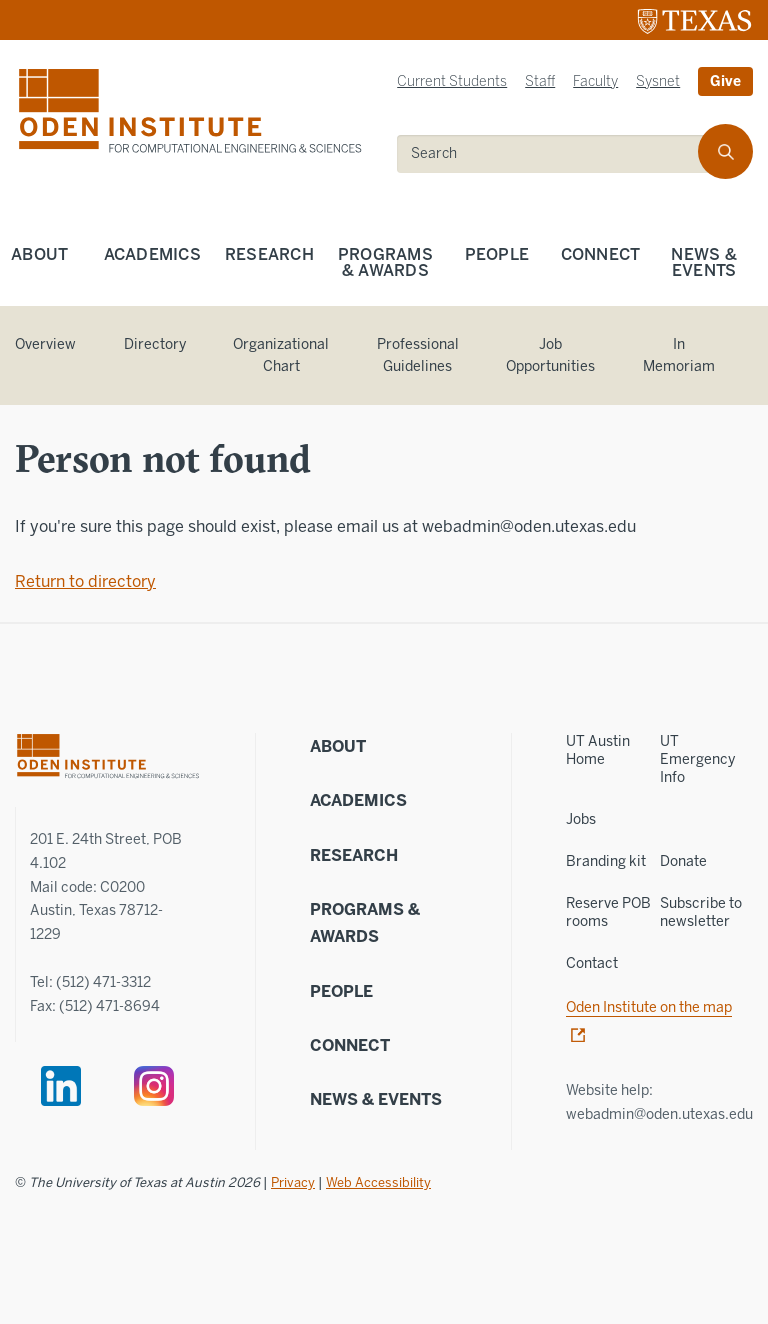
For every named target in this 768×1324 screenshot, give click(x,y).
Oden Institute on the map (649, 1007)
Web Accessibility (378, 1182)
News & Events (376, 1099)
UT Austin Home (598, 750)
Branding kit (606, 861)
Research (269, 254)
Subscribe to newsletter (701, 912)
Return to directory (85, 581)
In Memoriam (679, 356)
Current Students (452, 81)
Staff (540, 81)
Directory (155, 344)
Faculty (595, 81)
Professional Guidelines (418, 356)
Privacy (293, 1182)
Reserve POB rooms (608, 912)
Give (725, 81)
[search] (561, 154)
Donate (683, 861)
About (39, 254)
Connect (601, 254)
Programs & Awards (385, 262)
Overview (45, 344)
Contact (592, 963)
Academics (152, 254)
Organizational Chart (281, 356)
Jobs (581, 819)
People (497, 254)
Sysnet (658, 81)
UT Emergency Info (697, 759)
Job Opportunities (550, 356)
